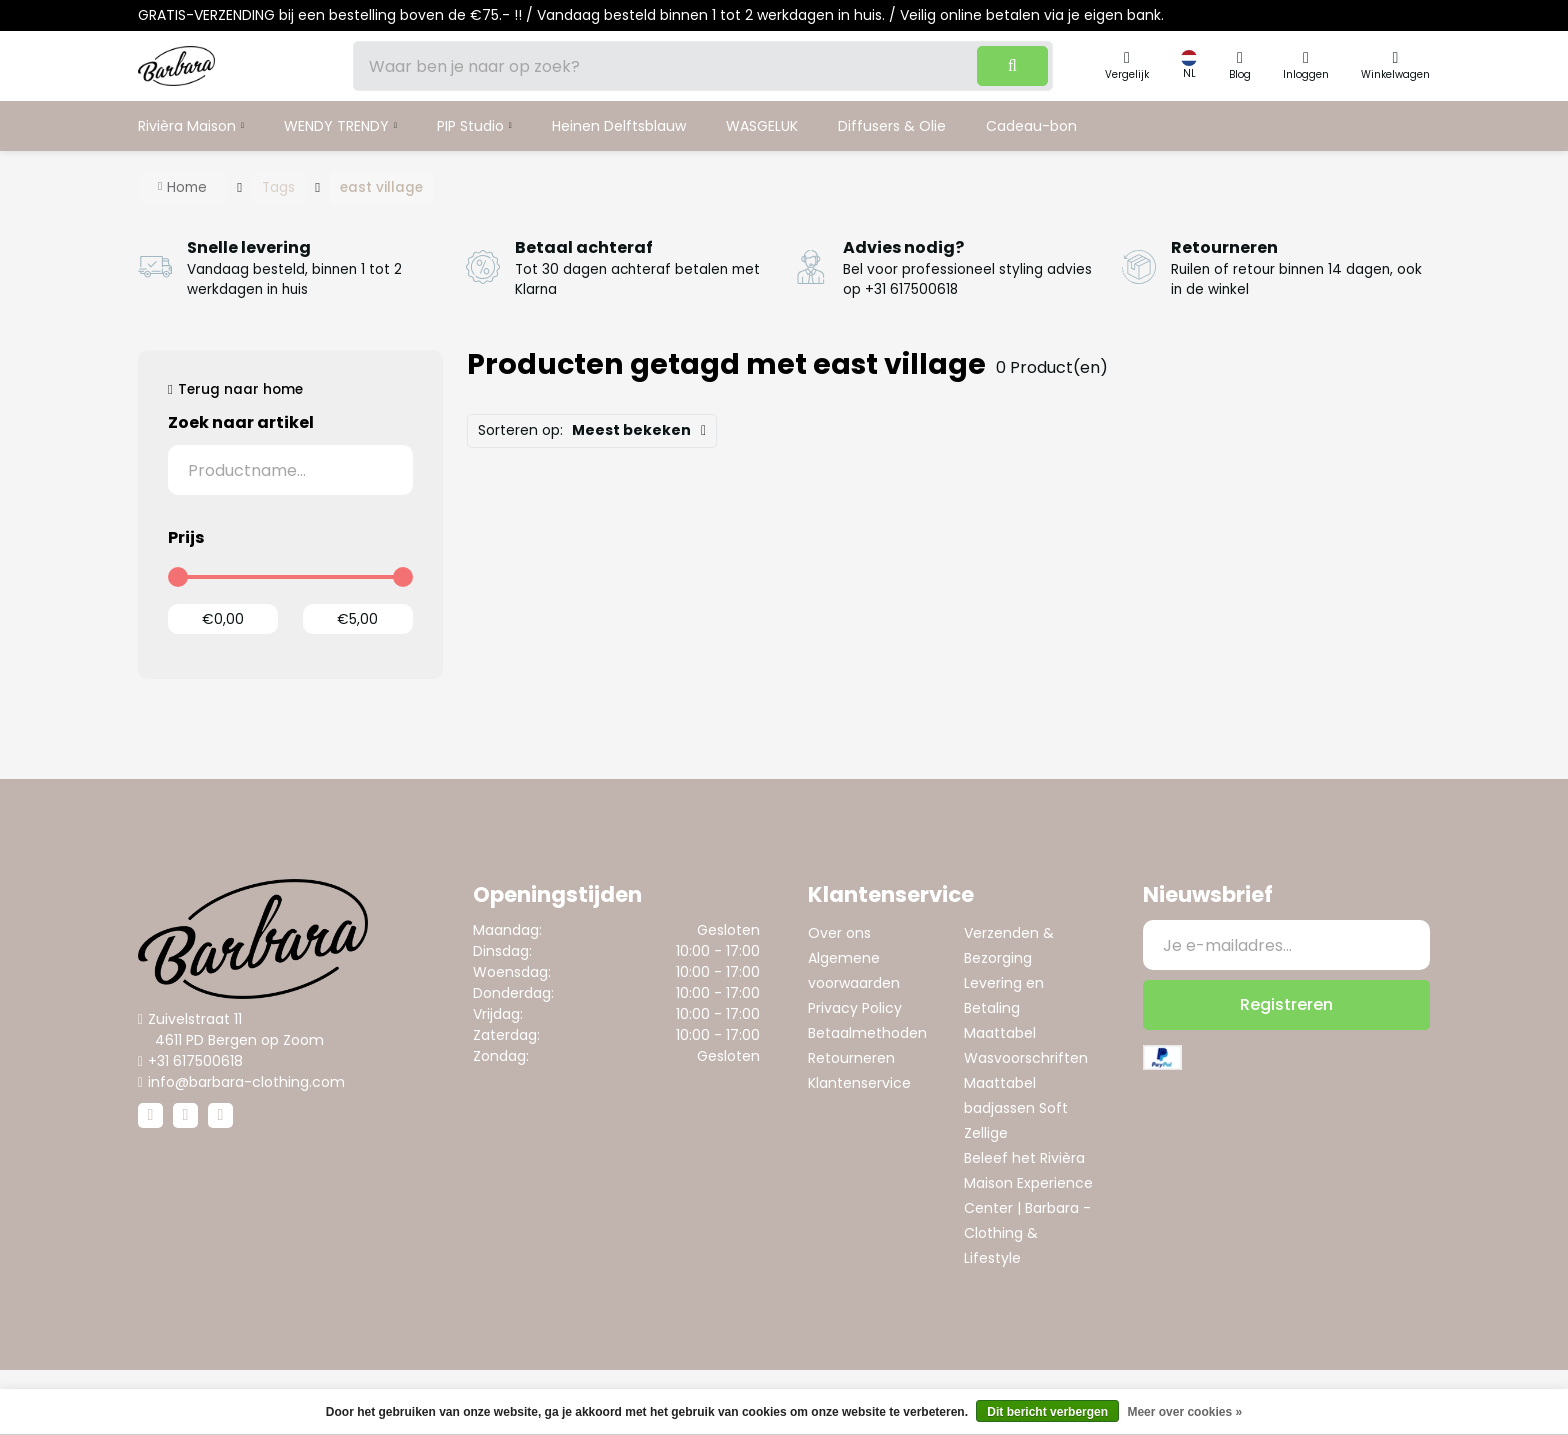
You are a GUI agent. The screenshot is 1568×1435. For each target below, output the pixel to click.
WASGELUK (762, 126)
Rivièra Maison (187, 126)
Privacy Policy (855, 1008)
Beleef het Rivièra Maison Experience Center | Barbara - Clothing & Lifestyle (1028, 1208)
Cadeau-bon (1031, 126)
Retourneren (851, 1058)
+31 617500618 (195, 1061)
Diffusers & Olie (892, 126)
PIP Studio (470, 126)
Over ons (839, 933)
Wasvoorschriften (1026, 1058)
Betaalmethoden (867, 1033)
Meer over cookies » (1184, 1412)
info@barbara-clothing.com (246, 1082)
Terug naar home (240, 389)
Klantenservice (859, 1083)
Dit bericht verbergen (1047, 1412)
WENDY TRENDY (336, 126)
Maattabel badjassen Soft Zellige (1016, 1108)
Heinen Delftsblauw (619, 126)
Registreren (1286, 1004)
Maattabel (1000, 1033)
